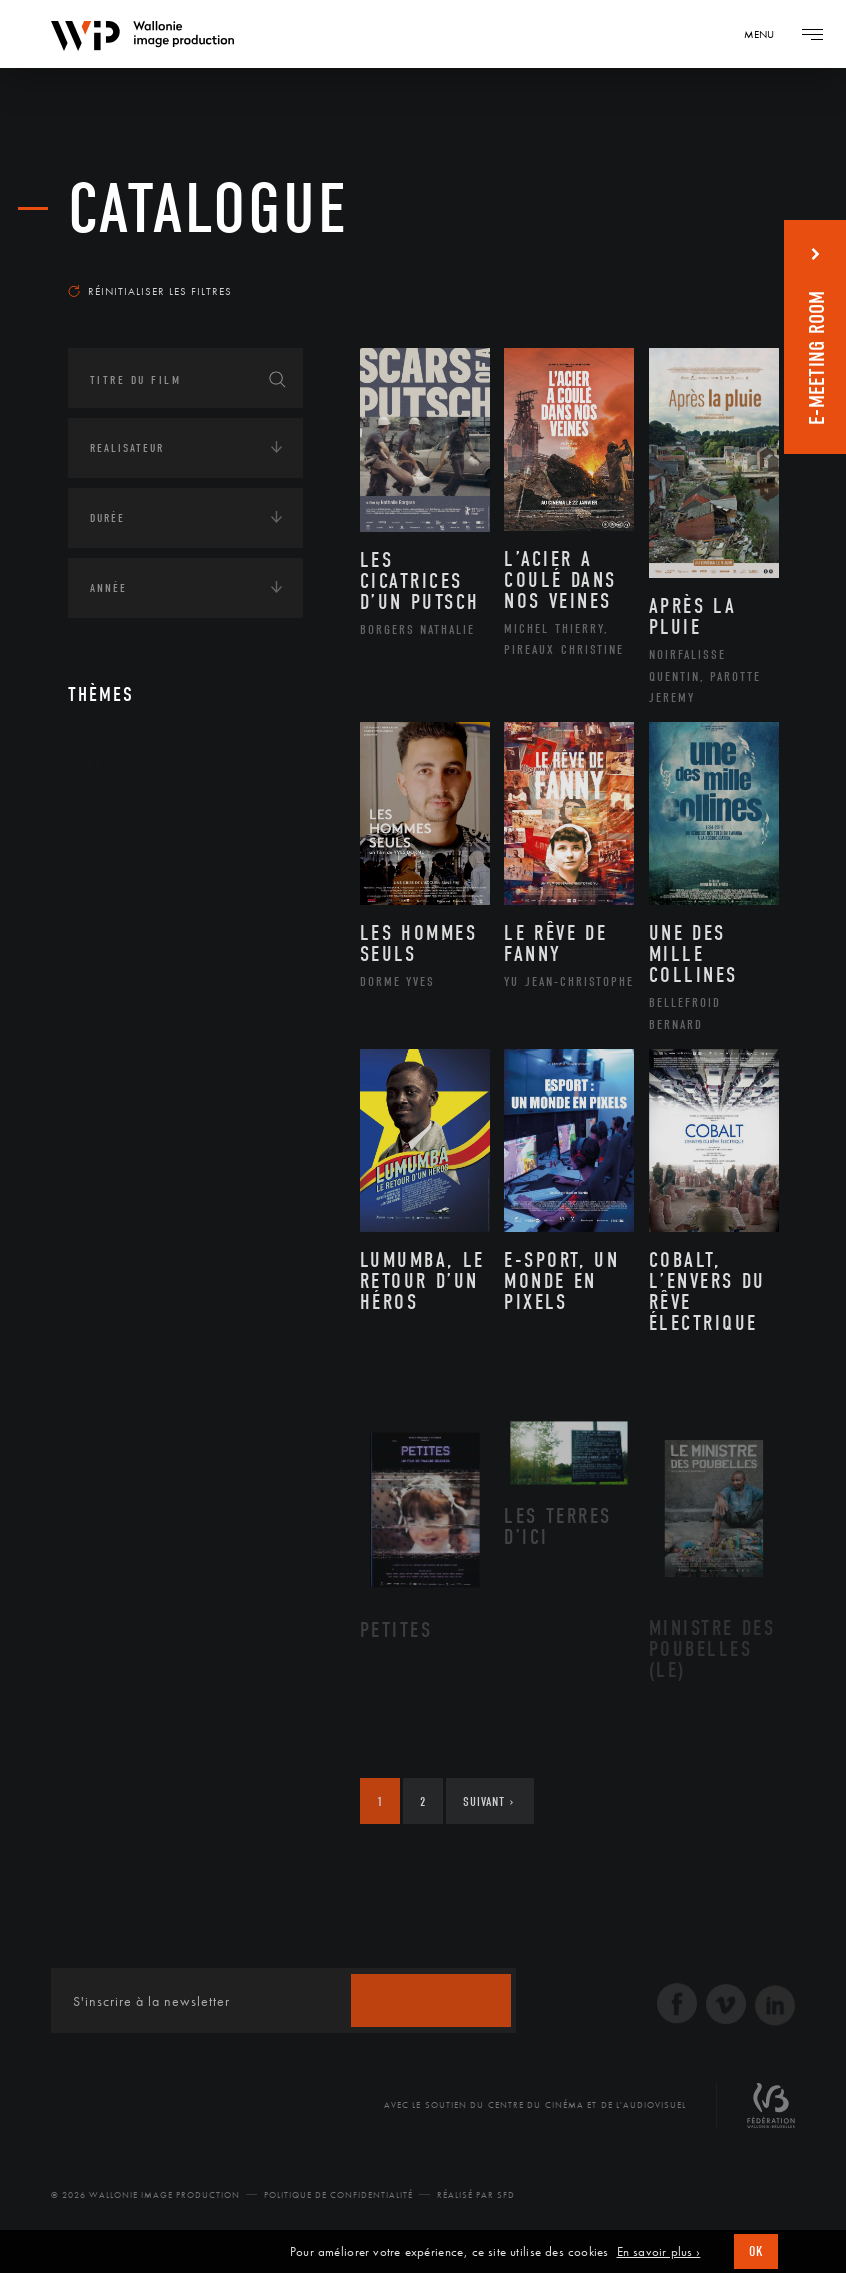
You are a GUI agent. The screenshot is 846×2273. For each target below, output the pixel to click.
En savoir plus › (659, 2252)
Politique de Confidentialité (338, 2195)
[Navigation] (766, 34)
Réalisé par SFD (476, 2195)
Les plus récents (708, 264)
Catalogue (208, 209)
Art (98, 762)
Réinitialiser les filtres (150, 291)
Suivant (488, 1801)
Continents (124, 824)
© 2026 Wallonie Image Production (145, 2195)
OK (756, 2251)
